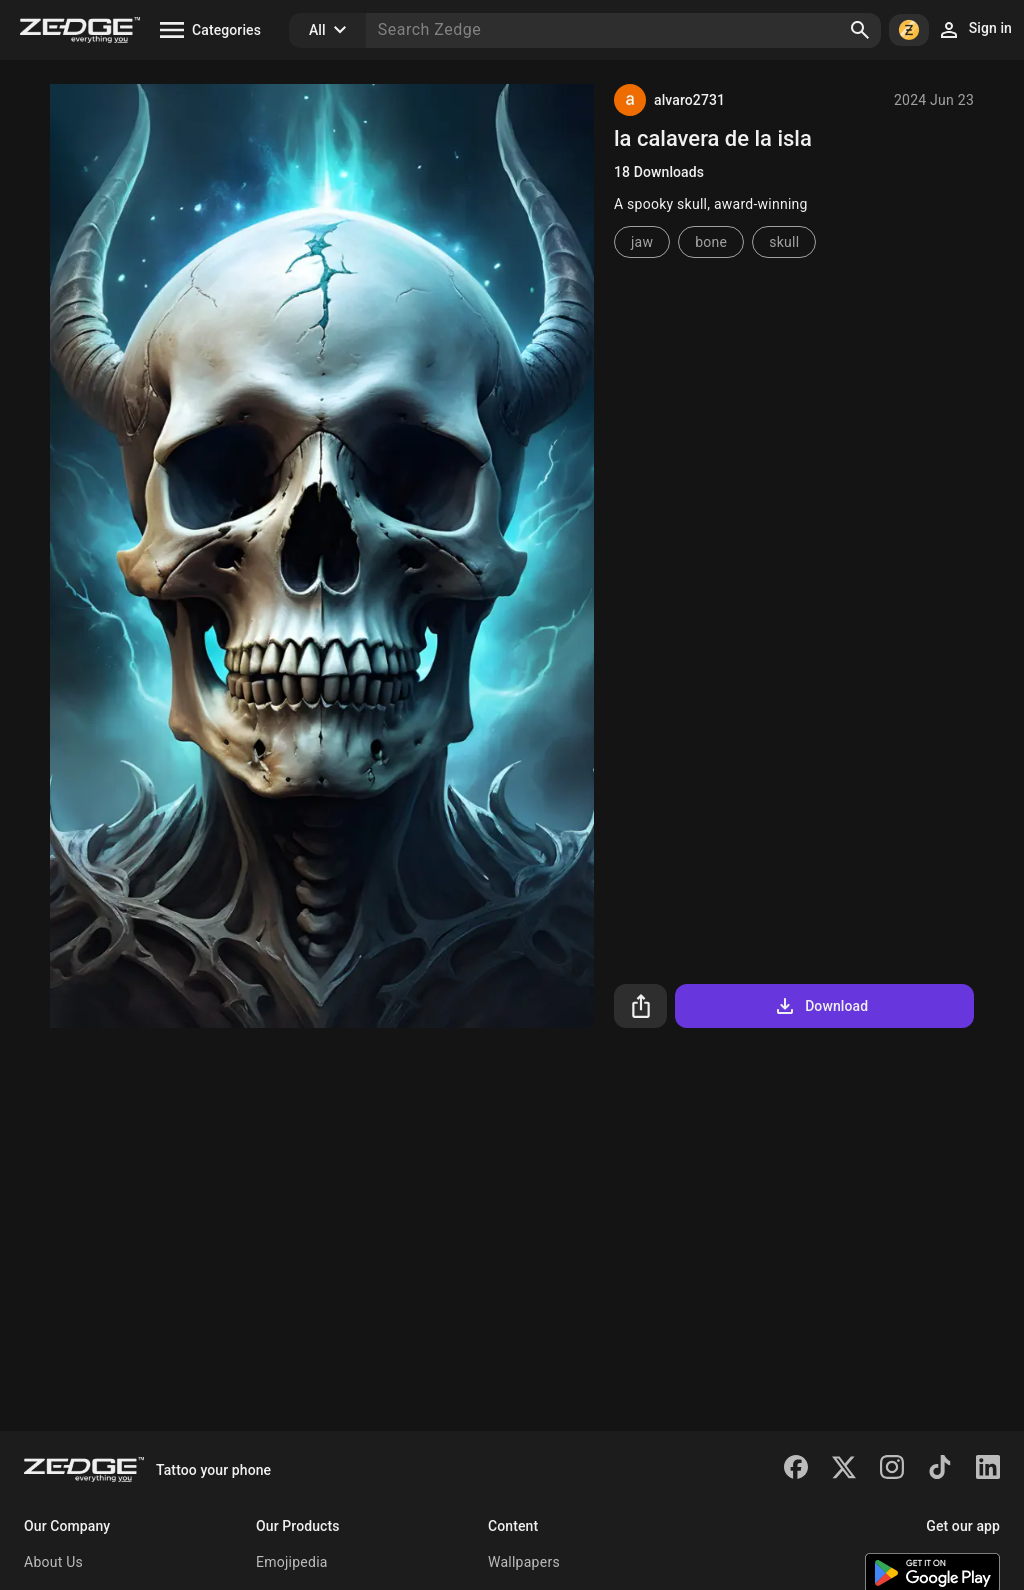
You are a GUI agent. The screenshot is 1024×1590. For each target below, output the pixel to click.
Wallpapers (524, 1562)
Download (820, 1006)
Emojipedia (292, 1562)
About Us (53, 1562)
